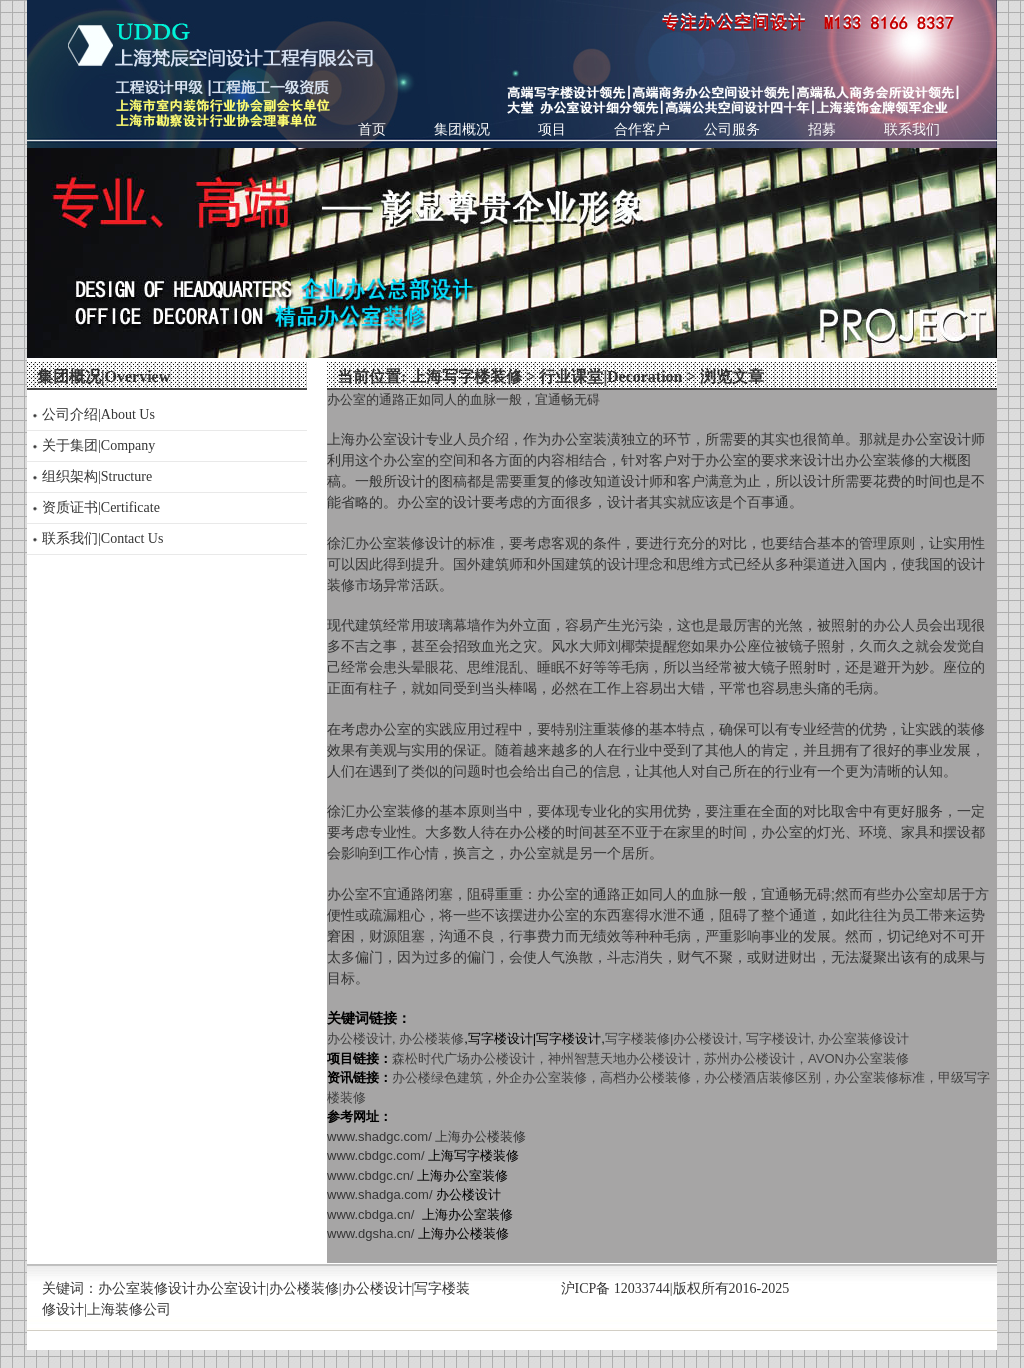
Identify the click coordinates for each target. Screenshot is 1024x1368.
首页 (372, 129)
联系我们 (912, 129)
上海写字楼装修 (466, 376)
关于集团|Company (98, 445)
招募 (822, 129)
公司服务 (732, 129)
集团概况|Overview (103, 376)
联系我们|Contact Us (102, 538)
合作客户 (642, 129)
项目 (552, 129)
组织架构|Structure (97, 476)
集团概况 (462, 129)
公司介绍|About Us (98, 414)
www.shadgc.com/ (426, 1136)
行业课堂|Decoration (610, 376)
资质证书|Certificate (101, 507)
